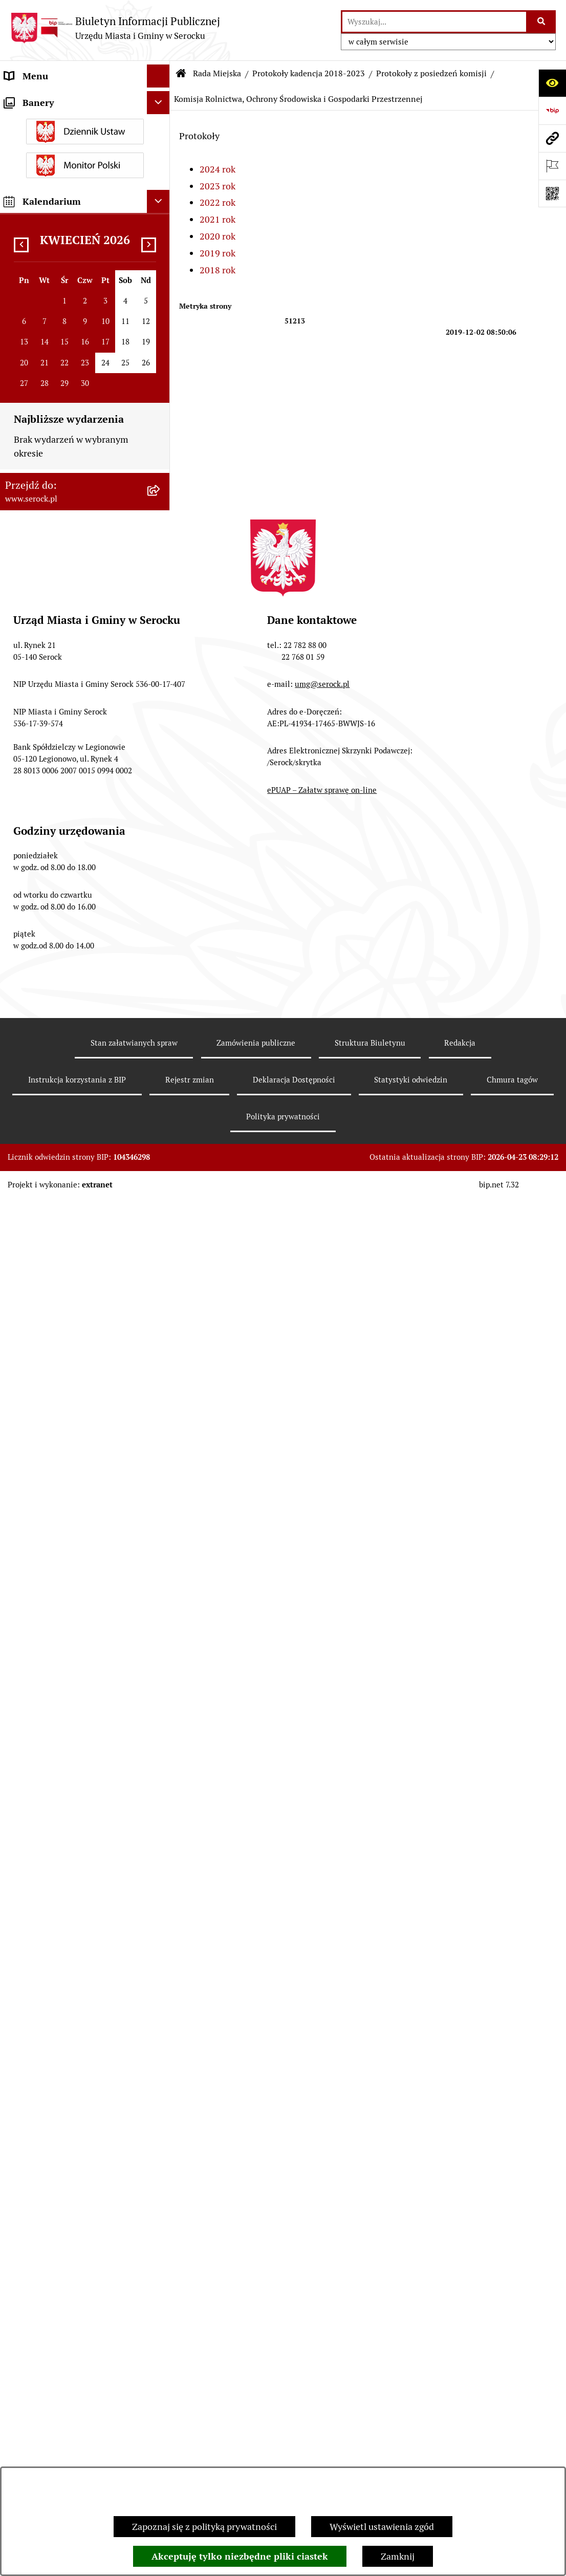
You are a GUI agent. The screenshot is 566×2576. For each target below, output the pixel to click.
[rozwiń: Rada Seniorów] (160, 1607)
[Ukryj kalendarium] (158, 2423)
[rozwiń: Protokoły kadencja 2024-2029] (160, 554)
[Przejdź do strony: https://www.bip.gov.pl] (552, 110)
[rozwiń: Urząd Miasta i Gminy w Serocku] (160, 99)
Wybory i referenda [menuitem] (43, 1985)
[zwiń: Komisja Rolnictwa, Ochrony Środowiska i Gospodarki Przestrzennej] (160, 831)
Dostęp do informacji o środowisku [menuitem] (75, 2008)
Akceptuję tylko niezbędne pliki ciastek (239, 2556)
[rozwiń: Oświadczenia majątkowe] (160, 1630)
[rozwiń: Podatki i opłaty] (160, 1676)
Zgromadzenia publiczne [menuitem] (55, 2188)
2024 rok (217, 169)
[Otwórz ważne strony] (552, 166)
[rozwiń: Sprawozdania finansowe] (160, 1819)
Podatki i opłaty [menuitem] (36, 1676)
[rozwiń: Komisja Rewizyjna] (160, 801)
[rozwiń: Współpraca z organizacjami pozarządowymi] (160, 1925)
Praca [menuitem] (16, 1796)
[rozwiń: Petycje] (160, 1902)
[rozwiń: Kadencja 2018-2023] (160, 1483)
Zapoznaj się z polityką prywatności (204, 2526)
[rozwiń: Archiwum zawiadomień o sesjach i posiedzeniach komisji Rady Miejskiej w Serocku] (160, 1513)
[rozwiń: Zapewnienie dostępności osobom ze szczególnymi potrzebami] (160, 2211)
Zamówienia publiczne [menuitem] (50, 1842)
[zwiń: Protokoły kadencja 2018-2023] (160, 597)
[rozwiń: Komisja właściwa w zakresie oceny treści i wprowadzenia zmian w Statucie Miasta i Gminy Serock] (160, 1197)
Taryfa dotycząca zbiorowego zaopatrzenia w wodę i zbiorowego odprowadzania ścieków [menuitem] (74, 2105)
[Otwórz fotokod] (552, 193)
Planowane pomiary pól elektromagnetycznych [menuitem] (52, 2291)
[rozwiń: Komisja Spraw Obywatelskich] (160, 1110)
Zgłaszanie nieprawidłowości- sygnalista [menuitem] (65, 2254)
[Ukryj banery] (158, 2324)
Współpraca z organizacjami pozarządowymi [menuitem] (61, 1932)
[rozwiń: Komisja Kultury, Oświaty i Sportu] (160, 758)
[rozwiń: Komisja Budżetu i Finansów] (160, 714)
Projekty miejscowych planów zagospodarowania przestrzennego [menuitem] (75, 1872)
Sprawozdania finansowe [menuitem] (55, 1819)
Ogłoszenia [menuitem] (27, 1699)
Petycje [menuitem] (19, 1902)
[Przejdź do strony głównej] (115, 28)
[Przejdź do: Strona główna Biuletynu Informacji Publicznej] (181, 74)
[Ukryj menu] (158, 76)
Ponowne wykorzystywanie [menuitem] (60, 2165)
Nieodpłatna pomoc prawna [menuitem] (61, 2142)
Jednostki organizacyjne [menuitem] (53, 122)
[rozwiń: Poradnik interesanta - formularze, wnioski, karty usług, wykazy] (160, 1759)
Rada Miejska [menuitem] (31, 145)
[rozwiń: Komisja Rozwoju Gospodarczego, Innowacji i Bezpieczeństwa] (160, 1325)
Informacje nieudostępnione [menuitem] (62, 1962)
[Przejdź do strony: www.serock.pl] (552, 138)
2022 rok (217, 202)
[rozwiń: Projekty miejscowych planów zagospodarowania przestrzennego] (160, 1865)
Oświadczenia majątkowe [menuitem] (56, 1630)
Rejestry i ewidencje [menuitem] (45, 2031)
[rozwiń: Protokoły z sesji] (160, 641)
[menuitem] (85, 181)
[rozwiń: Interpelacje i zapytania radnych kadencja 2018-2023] (160, 467)
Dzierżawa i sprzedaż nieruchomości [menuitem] (47, 1729)
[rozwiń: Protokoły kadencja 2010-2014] (160, 1440)
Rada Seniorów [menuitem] (35, 1607)
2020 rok (217, 236)
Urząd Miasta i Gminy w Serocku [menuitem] (70, 99)
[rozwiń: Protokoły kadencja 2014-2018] (160, 1396)
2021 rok (217, 219)
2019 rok (217, 253)
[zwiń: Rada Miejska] (160, 145)
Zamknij (398, 2556)
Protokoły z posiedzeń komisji (431, 73)
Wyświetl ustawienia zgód (382, 2526)
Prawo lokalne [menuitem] (33, 1653)
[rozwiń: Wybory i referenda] (160, 1985)
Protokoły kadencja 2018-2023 (308, 73)
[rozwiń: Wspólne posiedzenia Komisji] (160, 1282)
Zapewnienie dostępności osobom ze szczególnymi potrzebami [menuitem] (74, 2218)
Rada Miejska (217, 73)
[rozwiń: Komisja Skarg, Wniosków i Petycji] (160, 1153)
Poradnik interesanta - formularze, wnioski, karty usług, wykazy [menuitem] (74, 1766)
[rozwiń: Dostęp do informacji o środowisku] (160, 2008)
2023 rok (217, 186)
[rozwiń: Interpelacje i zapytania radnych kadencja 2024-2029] (160, 423)
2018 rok (217, 270)
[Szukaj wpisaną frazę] (542, 21)
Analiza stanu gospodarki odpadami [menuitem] (56, 2061)
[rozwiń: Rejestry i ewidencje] (160, 2031)
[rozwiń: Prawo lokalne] (160, 1653)
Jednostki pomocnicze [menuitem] (49, 1584)
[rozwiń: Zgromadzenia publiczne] (160, 2188)
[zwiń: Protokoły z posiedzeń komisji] (160, 671)
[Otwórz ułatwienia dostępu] (552, 83)
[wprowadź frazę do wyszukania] (434, 21)
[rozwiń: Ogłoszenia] (160, 1699)
